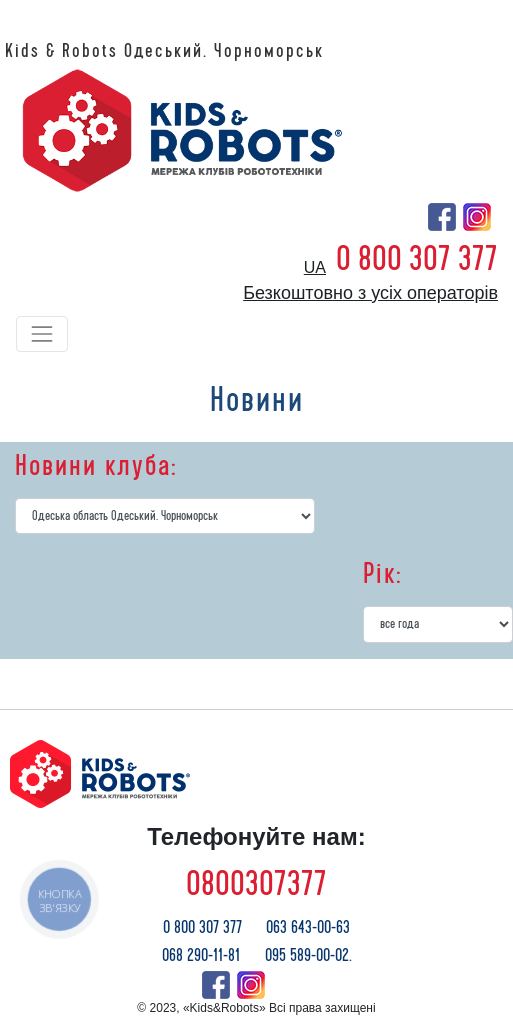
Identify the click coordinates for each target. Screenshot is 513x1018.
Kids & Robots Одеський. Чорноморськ (164, 51)
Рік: (382, 574)
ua (315, 267)
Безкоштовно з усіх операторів (370, 293)
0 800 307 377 (417, 259)
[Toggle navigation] (42, 334)
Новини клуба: (96, 466)
